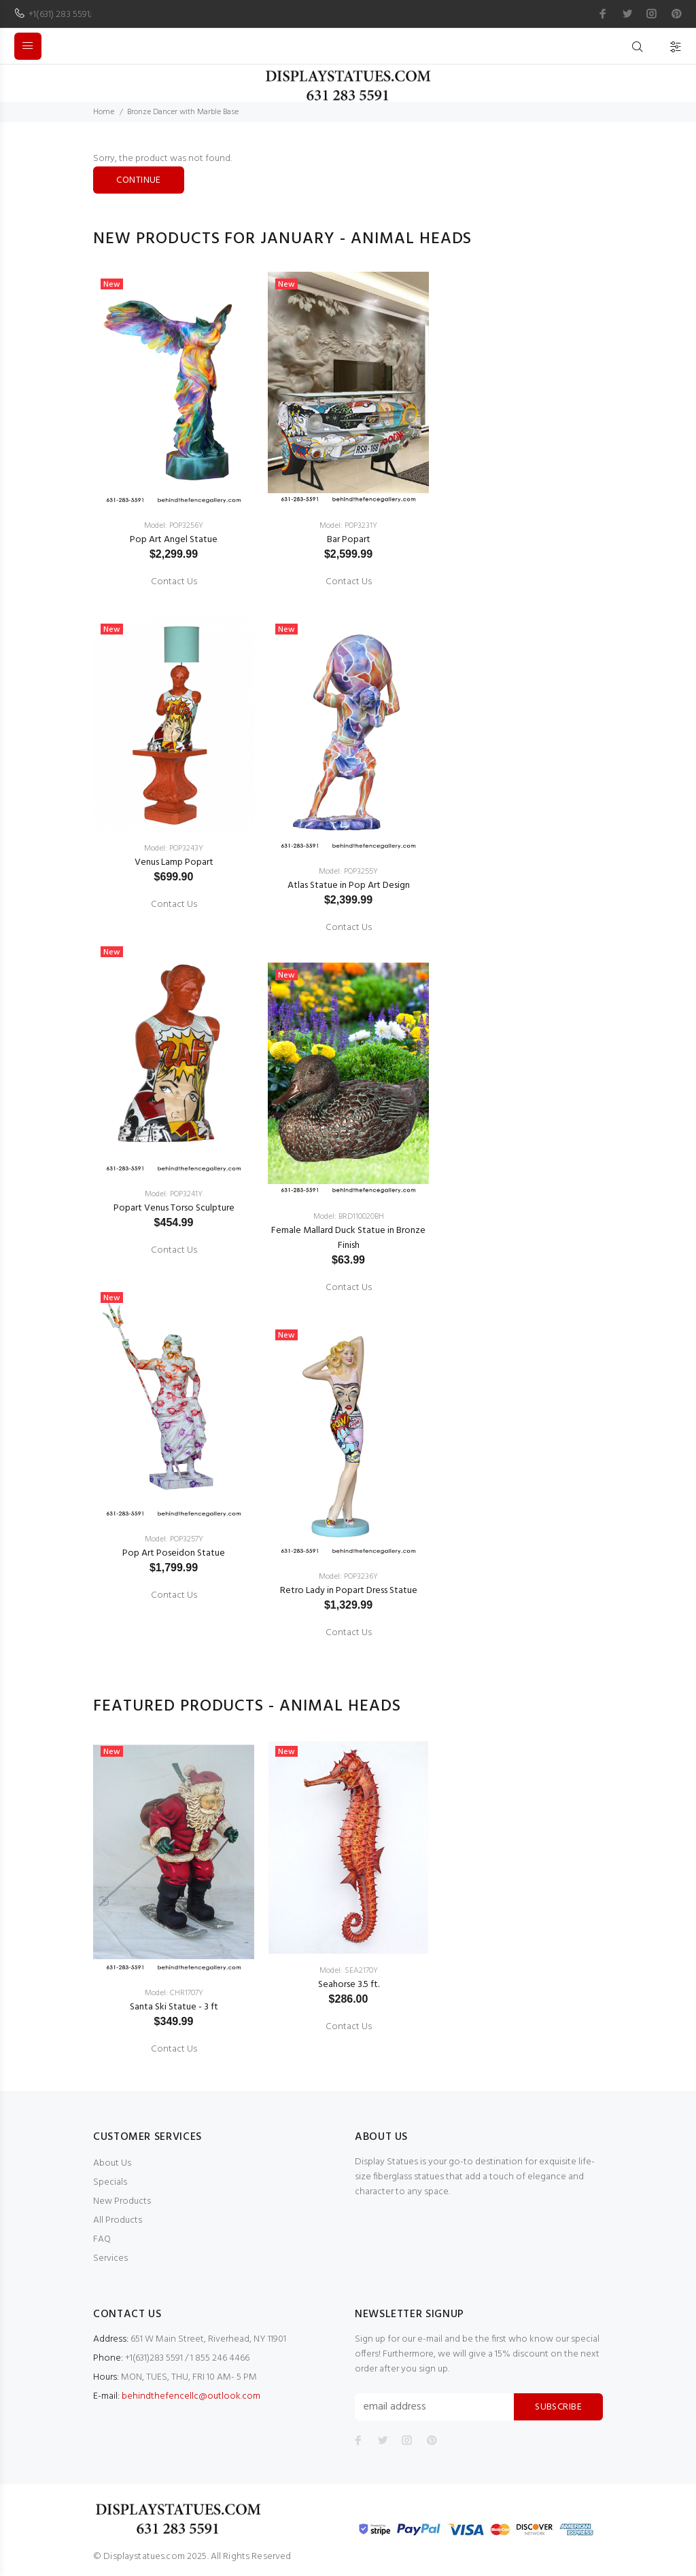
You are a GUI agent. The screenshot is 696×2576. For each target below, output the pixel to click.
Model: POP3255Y (348, 871)
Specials (110, 2182)
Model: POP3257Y (174, 1539)
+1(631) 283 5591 (59, 14)
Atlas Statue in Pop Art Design (349, 885)
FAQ (102, 2239)
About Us (112, 2163)
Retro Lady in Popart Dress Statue (348, 1590)
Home (103, 112)
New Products (122, 2201)
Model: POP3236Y (348, 1577)
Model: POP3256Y (173, 526)
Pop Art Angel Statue (174, 540)
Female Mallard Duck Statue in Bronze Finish (348, 1238)
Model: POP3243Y (173, 848)
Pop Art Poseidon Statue (173, 1553)
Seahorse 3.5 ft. (348, 1984)
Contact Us (174, 582)
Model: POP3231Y (348, 526)
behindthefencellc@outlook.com (191, 2396)
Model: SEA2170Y (348, 1971)
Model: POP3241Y (174, 1194)
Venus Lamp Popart (174, 862)
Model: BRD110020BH (348, 1216)
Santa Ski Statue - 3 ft (174, 2007)
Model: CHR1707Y (174, 1993)
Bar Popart (348, 540)
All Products (117, 2220)
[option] (173, 934)
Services (110, 2258)
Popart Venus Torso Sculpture (174, 1208)
